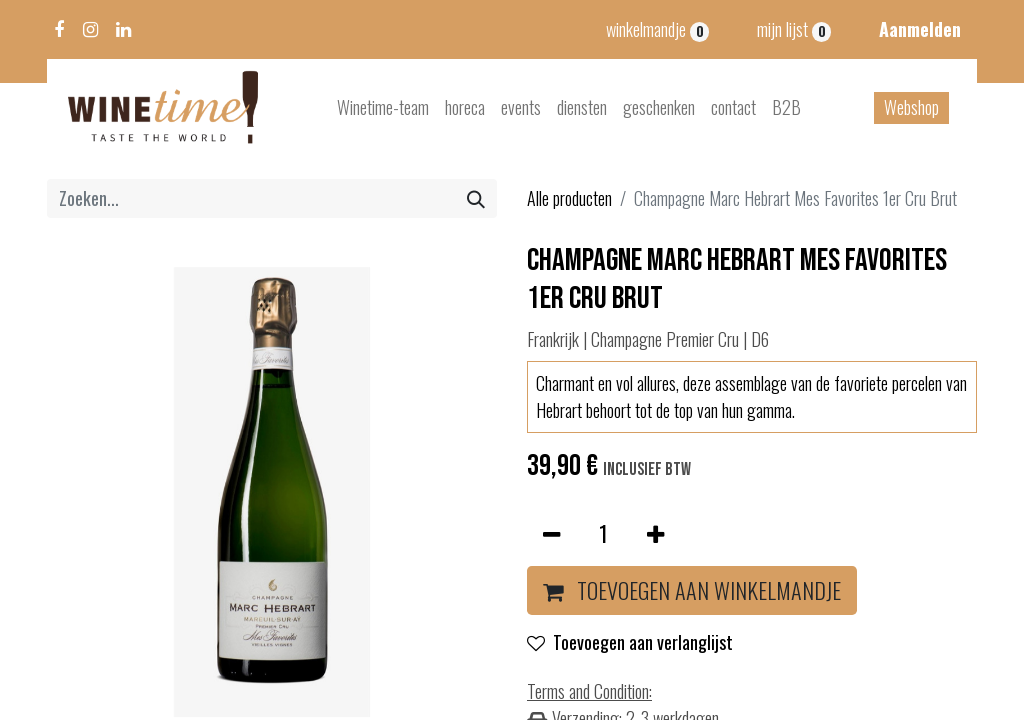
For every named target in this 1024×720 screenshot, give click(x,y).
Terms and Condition (588, 691)
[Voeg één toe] (655, 533)
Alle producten (569, 198)
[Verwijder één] (551, 533)
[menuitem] (383, 107)
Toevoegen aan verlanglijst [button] (630, 642)
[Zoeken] (476, 198)
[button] (692, 590)
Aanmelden (920, 29)
